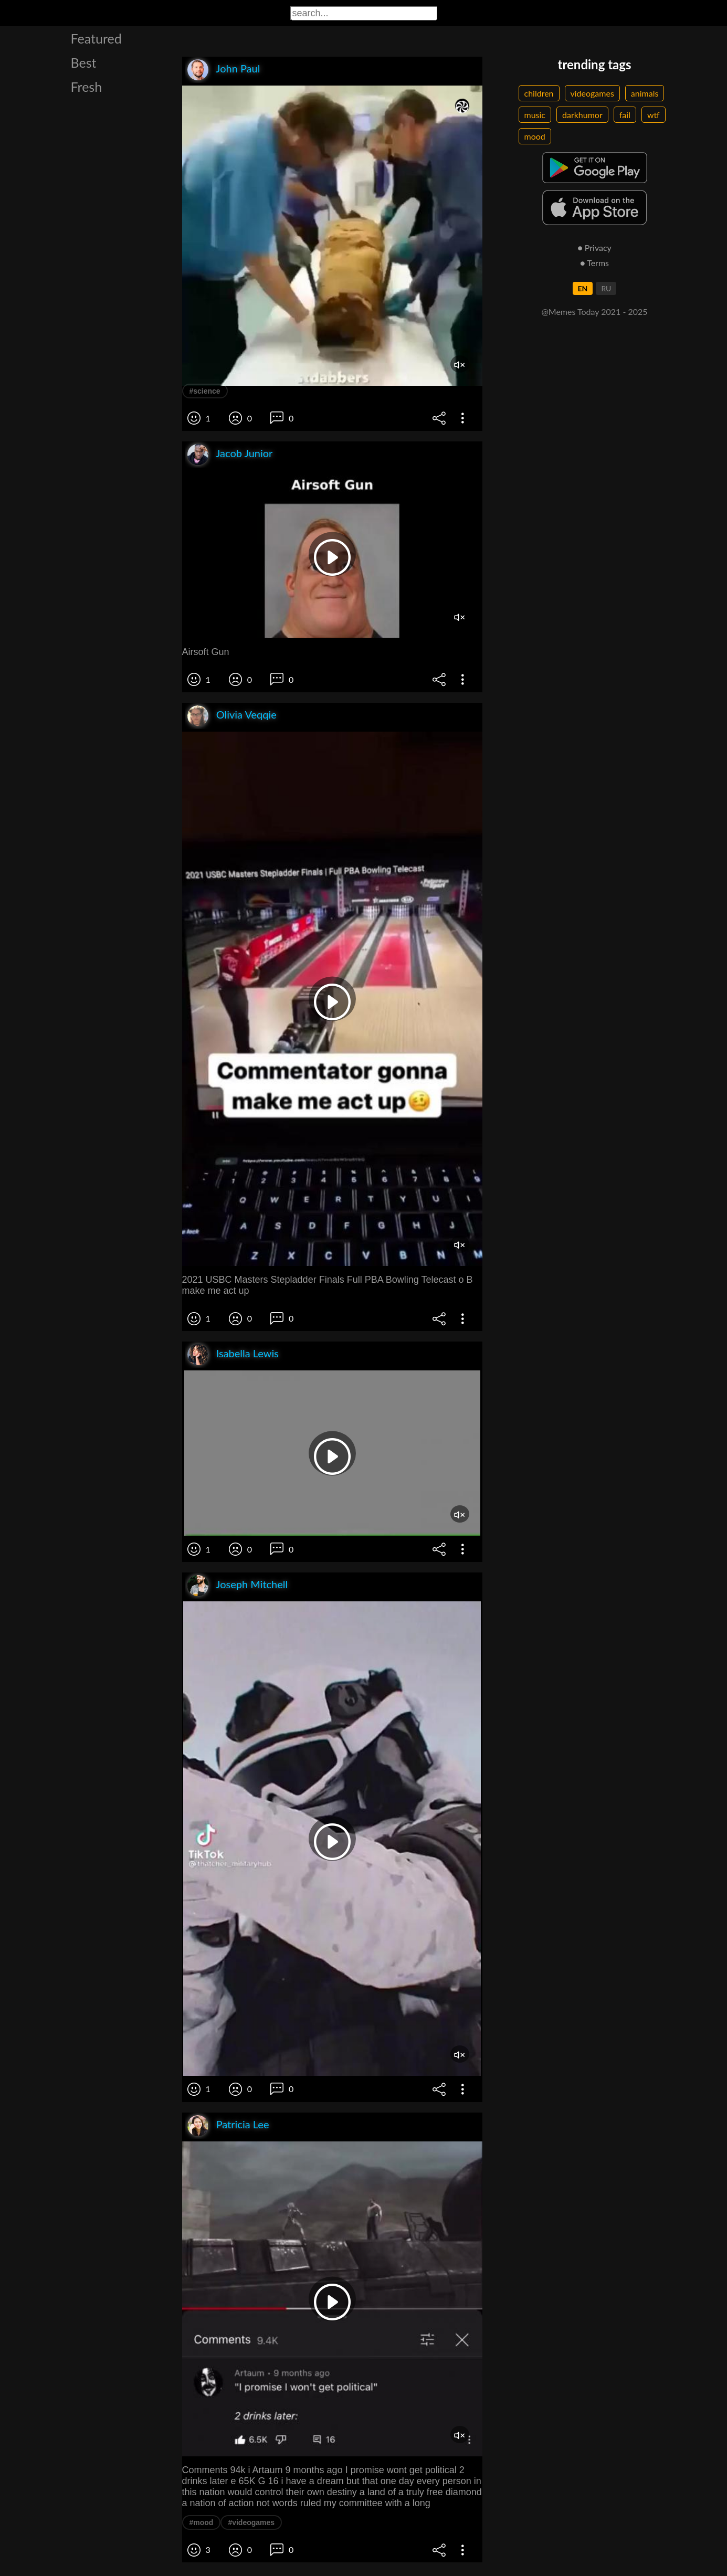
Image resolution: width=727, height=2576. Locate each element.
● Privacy (594, 247)
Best (84, 62)
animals (645, 93)
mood (534, 136)
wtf (653, 115)
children (539, 93)
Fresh (86, 86)
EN (583, 288)
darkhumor (582, 115)
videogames (592, 93)
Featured (96, 38)
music (535, 115)
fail (624, 115)
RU (606, 288)
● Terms (594, 263)
